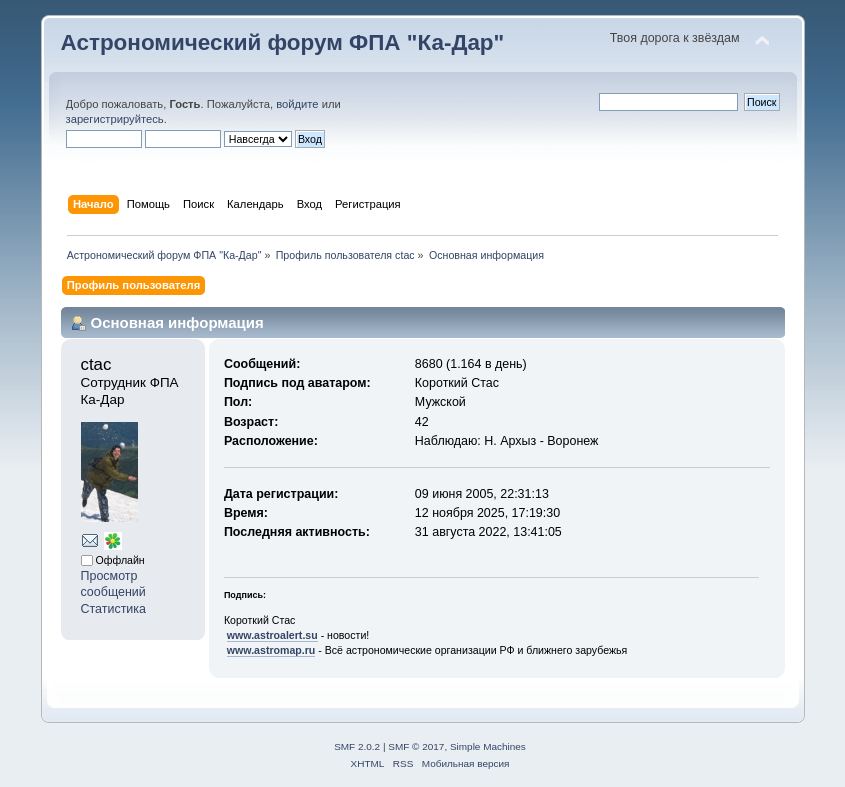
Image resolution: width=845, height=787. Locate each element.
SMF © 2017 (416, 746)
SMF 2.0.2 (357, 746)
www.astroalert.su (272, 635)
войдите (297, 104)
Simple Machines (488, 746)
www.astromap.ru (271, 650)
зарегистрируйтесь (115, 119)
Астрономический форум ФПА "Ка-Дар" (283, 42)
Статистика (114, 609)
